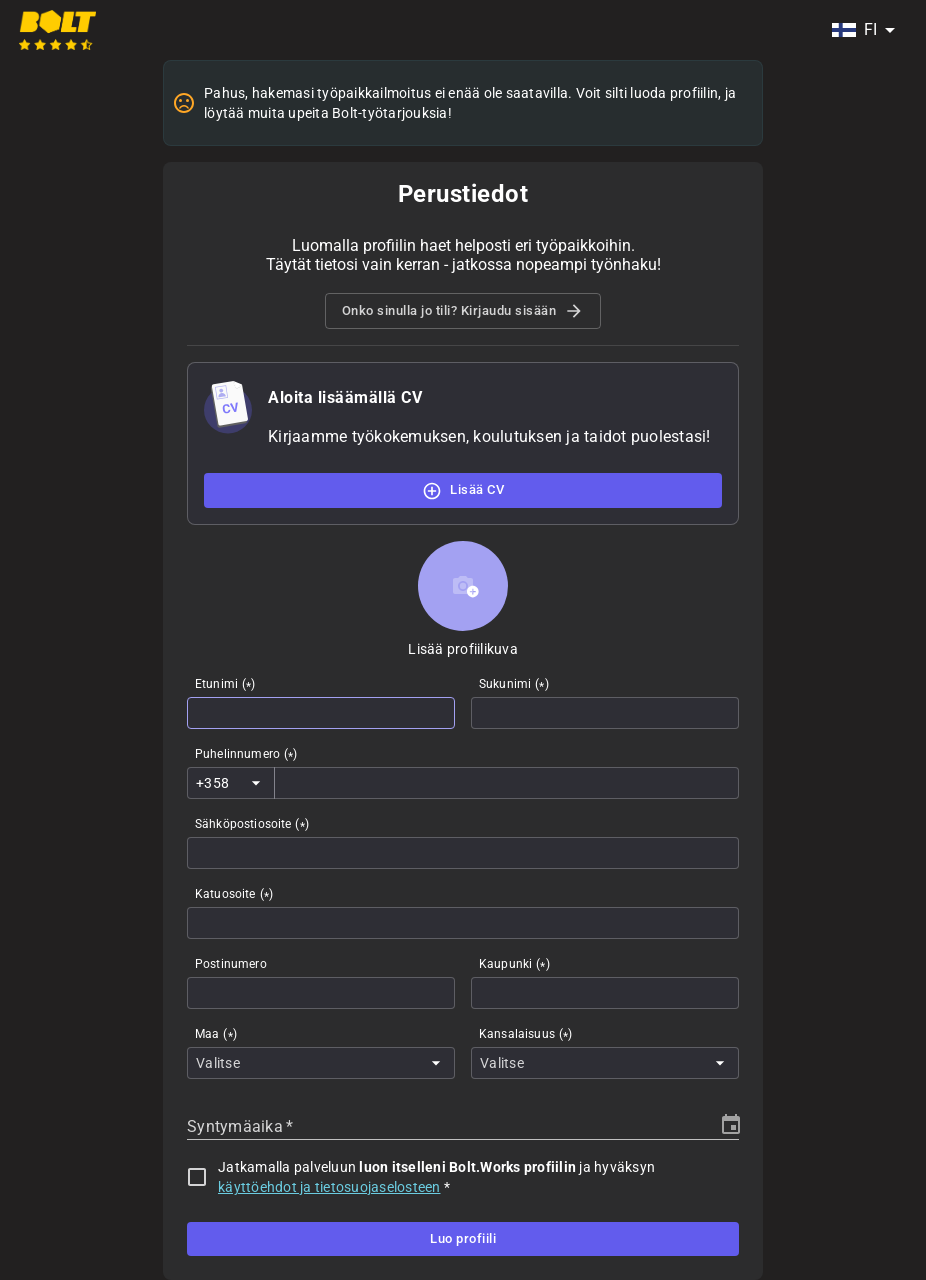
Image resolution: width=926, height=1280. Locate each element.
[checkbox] (197, 1177)
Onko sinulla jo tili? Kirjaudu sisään (463, 311)
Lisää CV (463, 490)
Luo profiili (463, 1239)
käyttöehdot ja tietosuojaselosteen (329, 1187)
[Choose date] (731, 1125)
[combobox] (863, 30)
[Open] (256, 783)
